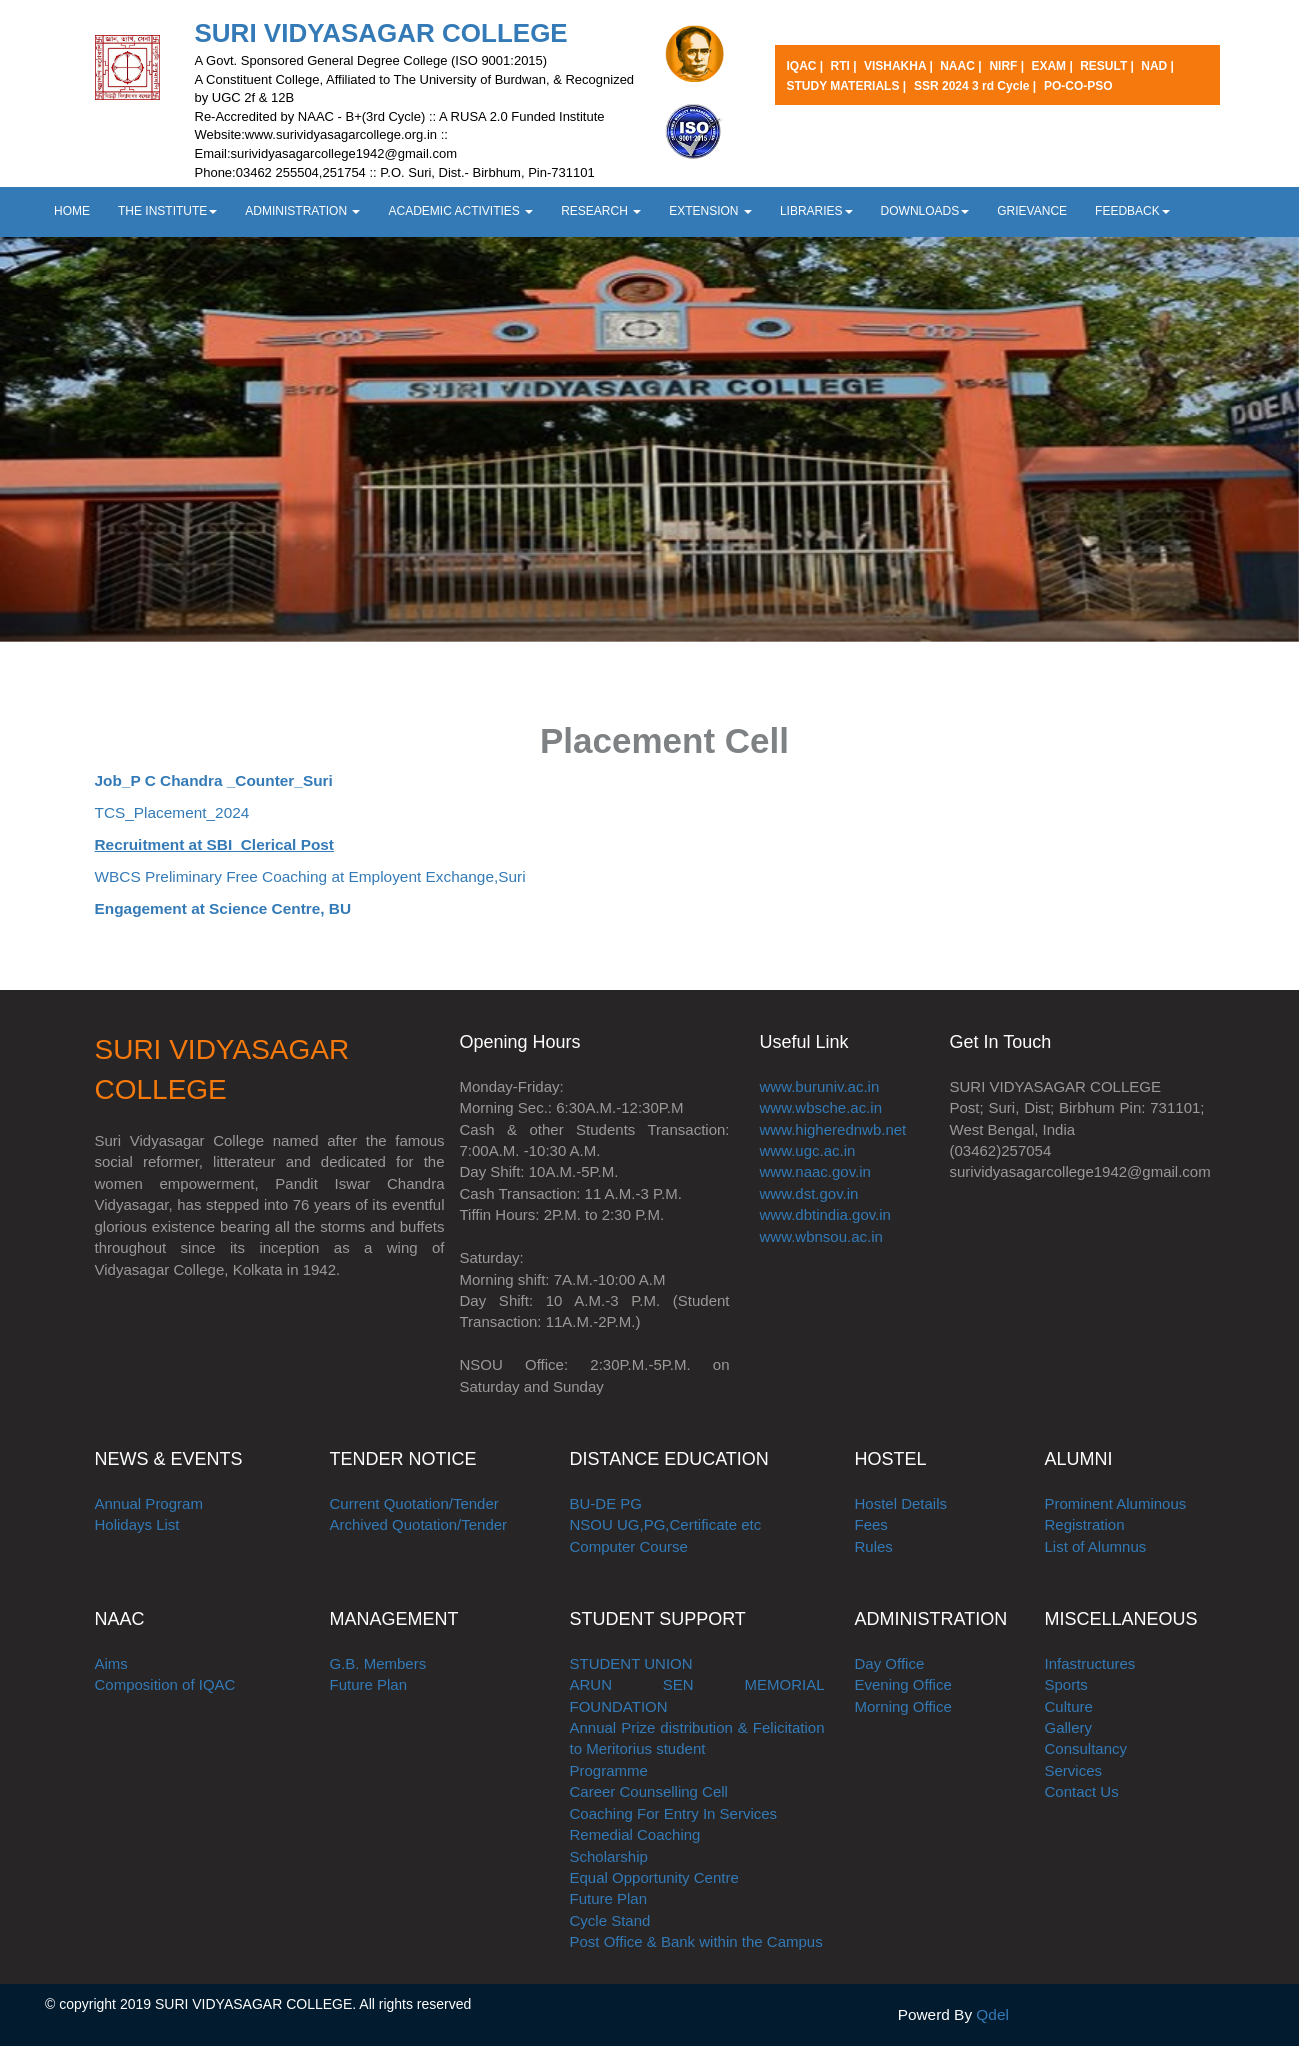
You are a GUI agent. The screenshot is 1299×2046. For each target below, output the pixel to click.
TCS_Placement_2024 (172, 812)
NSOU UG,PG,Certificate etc (666, 1524)
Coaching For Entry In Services (674, 1813)
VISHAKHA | (900, 66)
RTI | (845, 66)
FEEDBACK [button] (1132, 211)
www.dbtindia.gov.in (825, 1214)
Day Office (890, 1663)
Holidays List (137, 1524)
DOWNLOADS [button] (925, 211)
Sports (1066, 1684)
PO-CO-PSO (1078, 86)
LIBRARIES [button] (816, 211)
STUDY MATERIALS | (847, 86)
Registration (1085, 1524)
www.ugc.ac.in (808, 1150)
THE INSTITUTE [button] (167, 211)
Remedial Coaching (635, 1834)
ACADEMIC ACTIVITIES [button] (460, 211)
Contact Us (1082, 1791)
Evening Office (903, 1684)
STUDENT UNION (631, 1663)
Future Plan (369, 1684)
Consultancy (1086, 1748)
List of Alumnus (1096, 1546)
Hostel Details (901, 1503)
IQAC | (807, 66)
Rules (874, 1546)
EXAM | (1053, 66)
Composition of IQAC (165, 1684)
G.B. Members (378, 1663)
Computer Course (629, 1546)
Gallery (1069, 1727)
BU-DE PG (606, 1503)
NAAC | (960, 66)
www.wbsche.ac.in (821, 1107)
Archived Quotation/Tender (419, 1524)
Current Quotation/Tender (414, 1503)
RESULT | (1108, 66)
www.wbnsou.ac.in (821, 1236)
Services (1074, 1770)
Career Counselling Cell (649, 1791)
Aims (111, 1663)
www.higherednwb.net (833, 1129)
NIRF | (1008, 66)
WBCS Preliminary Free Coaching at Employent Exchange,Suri (310, 876)
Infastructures (1090, 1663)
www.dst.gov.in (809, 1193)
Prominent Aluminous (1116, 1503)
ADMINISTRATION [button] (302, 211)
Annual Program (149, 1503)
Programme (609, 1770)
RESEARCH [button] (601, 211)
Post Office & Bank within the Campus (696, 1941)
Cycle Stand (610, 1920)
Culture (1069, 1706)
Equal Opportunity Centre (654, 1877)
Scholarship (609, 1856)
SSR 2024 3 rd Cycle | (975, 86)
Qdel (992, 2014)
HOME (72, 211)
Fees (871, 1524)
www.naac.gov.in (815, 1171)
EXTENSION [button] (710, 211)
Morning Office (903, 1706)
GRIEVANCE (1032, 211)
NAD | (1157, 66)
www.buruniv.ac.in (820, 1086)
